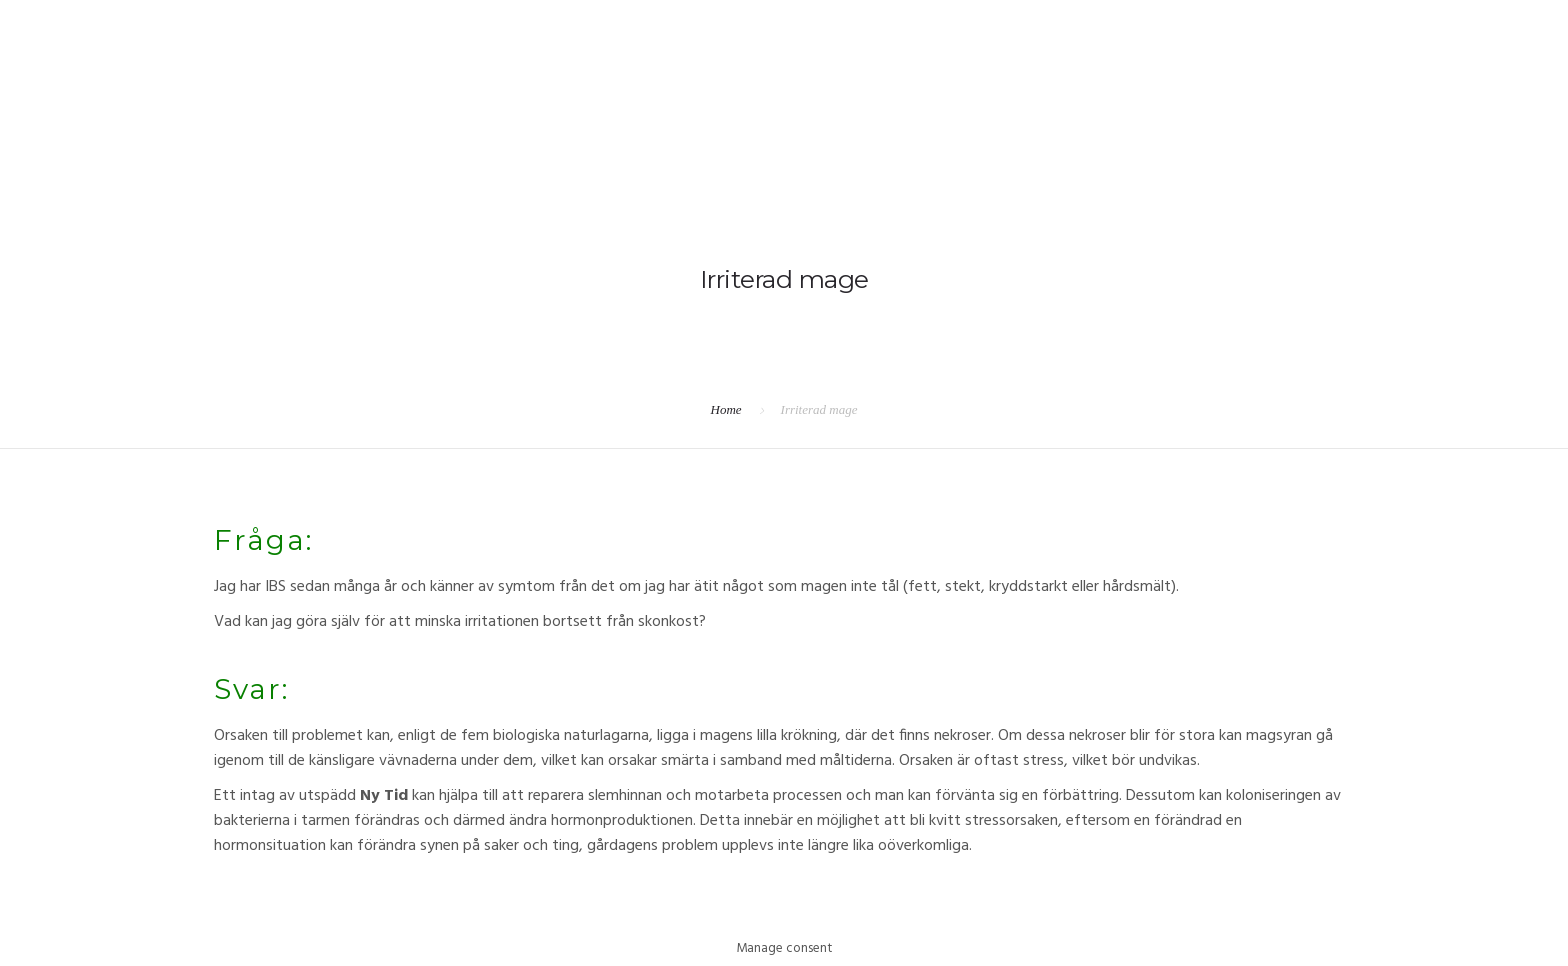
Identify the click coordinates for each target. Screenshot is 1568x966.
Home (726, 409)
